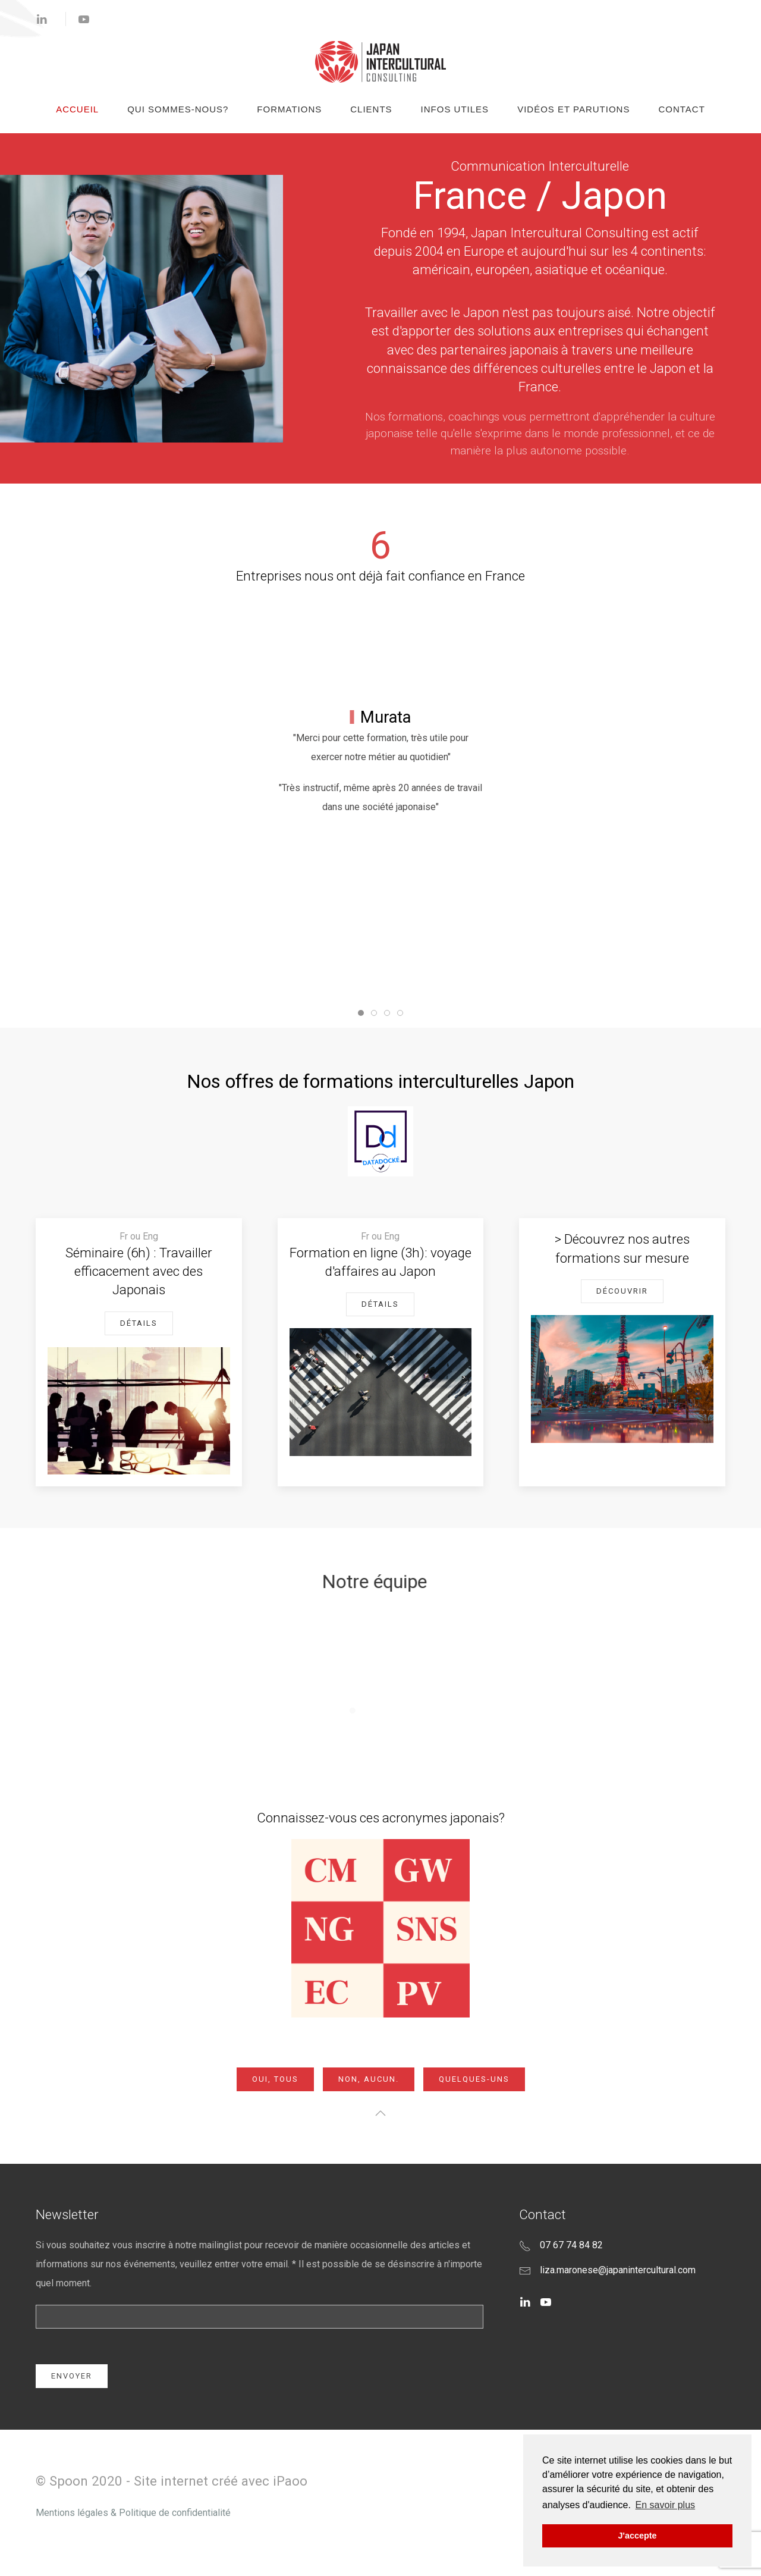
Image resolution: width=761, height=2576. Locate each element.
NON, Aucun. (368, 2079)
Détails (139, 1323)
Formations (289, 109)
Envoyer (71, 2375)
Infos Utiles (455, 109)
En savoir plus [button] (666, 2505)
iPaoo (290, 2481)
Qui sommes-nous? (177, 109)
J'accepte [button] (637, 2535)
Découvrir (622, 1291)
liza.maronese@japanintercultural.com (618, 2270)
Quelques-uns (474, 2079)
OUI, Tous (275, 2079)
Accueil (77, 109)
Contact (681, 109)
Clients (371, 109)
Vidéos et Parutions (573, 109)
